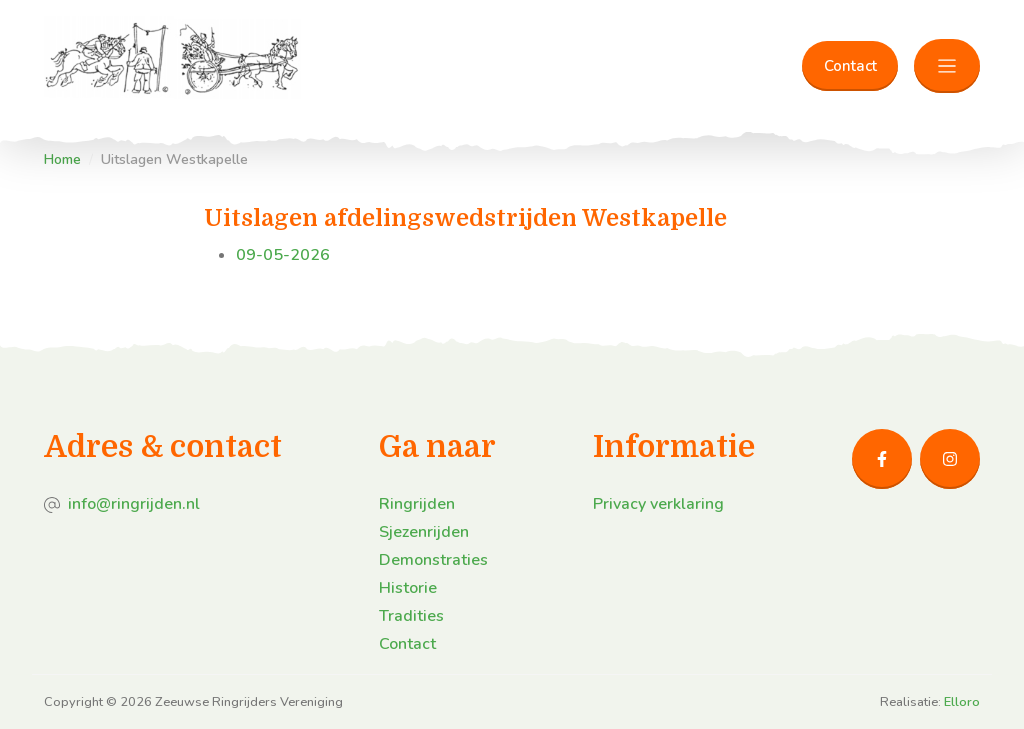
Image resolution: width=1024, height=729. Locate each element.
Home (62, 159)
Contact (850, 66)
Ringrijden (417, 504)
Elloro (962, 702)
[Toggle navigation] (947, 66)
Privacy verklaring (658, 504)
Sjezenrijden (424, 532)
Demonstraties (433, 560)
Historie (408, 588)
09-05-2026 (283, 255)
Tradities (411, 616)
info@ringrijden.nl (134, 504)
